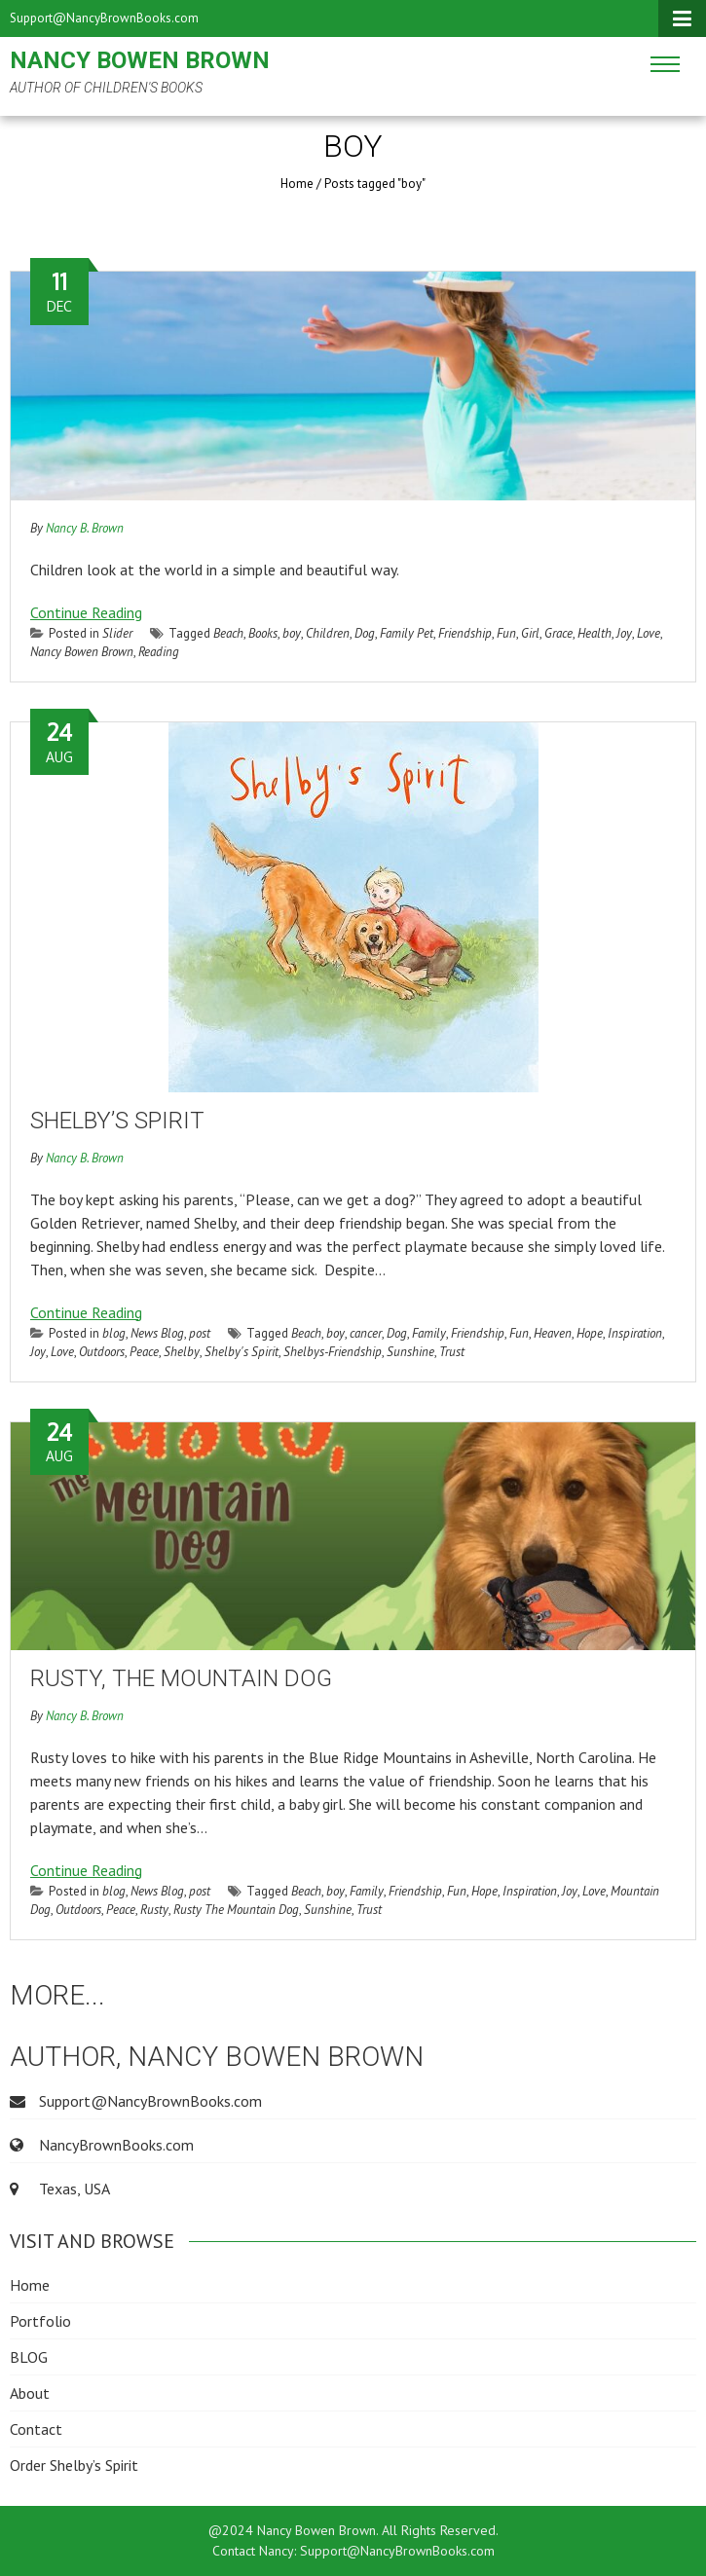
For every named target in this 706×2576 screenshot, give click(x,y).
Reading (158, 652)
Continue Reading (86, 612)
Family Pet (406, 633)
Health (594, 633)
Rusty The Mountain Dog (236, 1909)
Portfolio (40, 2321)
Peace (144, 1351)
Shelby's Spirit (241, 1351)
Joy (624, 633)
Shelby (182, 1351)
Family (429, 1333)
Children (328, 633)
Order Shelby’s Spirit (74, 2465)
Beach (228, 633)
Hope (589, 1333)
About (30, 2393)
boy (291, 633)
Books (263, 633)
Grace (558, 633)
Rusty (154, 1909)
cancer (366, 1333)
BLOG (29, 2357)
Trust (451, 1351)
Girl (530, 633)
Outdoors (102, 1351)
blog (114, 1333)
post (199, 1333)
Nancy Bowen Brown (140, 60)
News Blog (157, 1333)
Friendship (465, 633)
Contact (36, 2429)
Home (297, 183)
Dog (364, 633)
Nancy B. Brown (85, 528)
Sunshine (410, 1351)
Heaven (553, 1333)
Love (648, 633)
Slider (117, 633)
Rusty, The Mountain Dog (181, 1678)
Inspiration (635, 1333)
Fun (506, 633)
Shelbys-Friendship (332, 1351)
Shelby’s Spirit (117, 1120)
